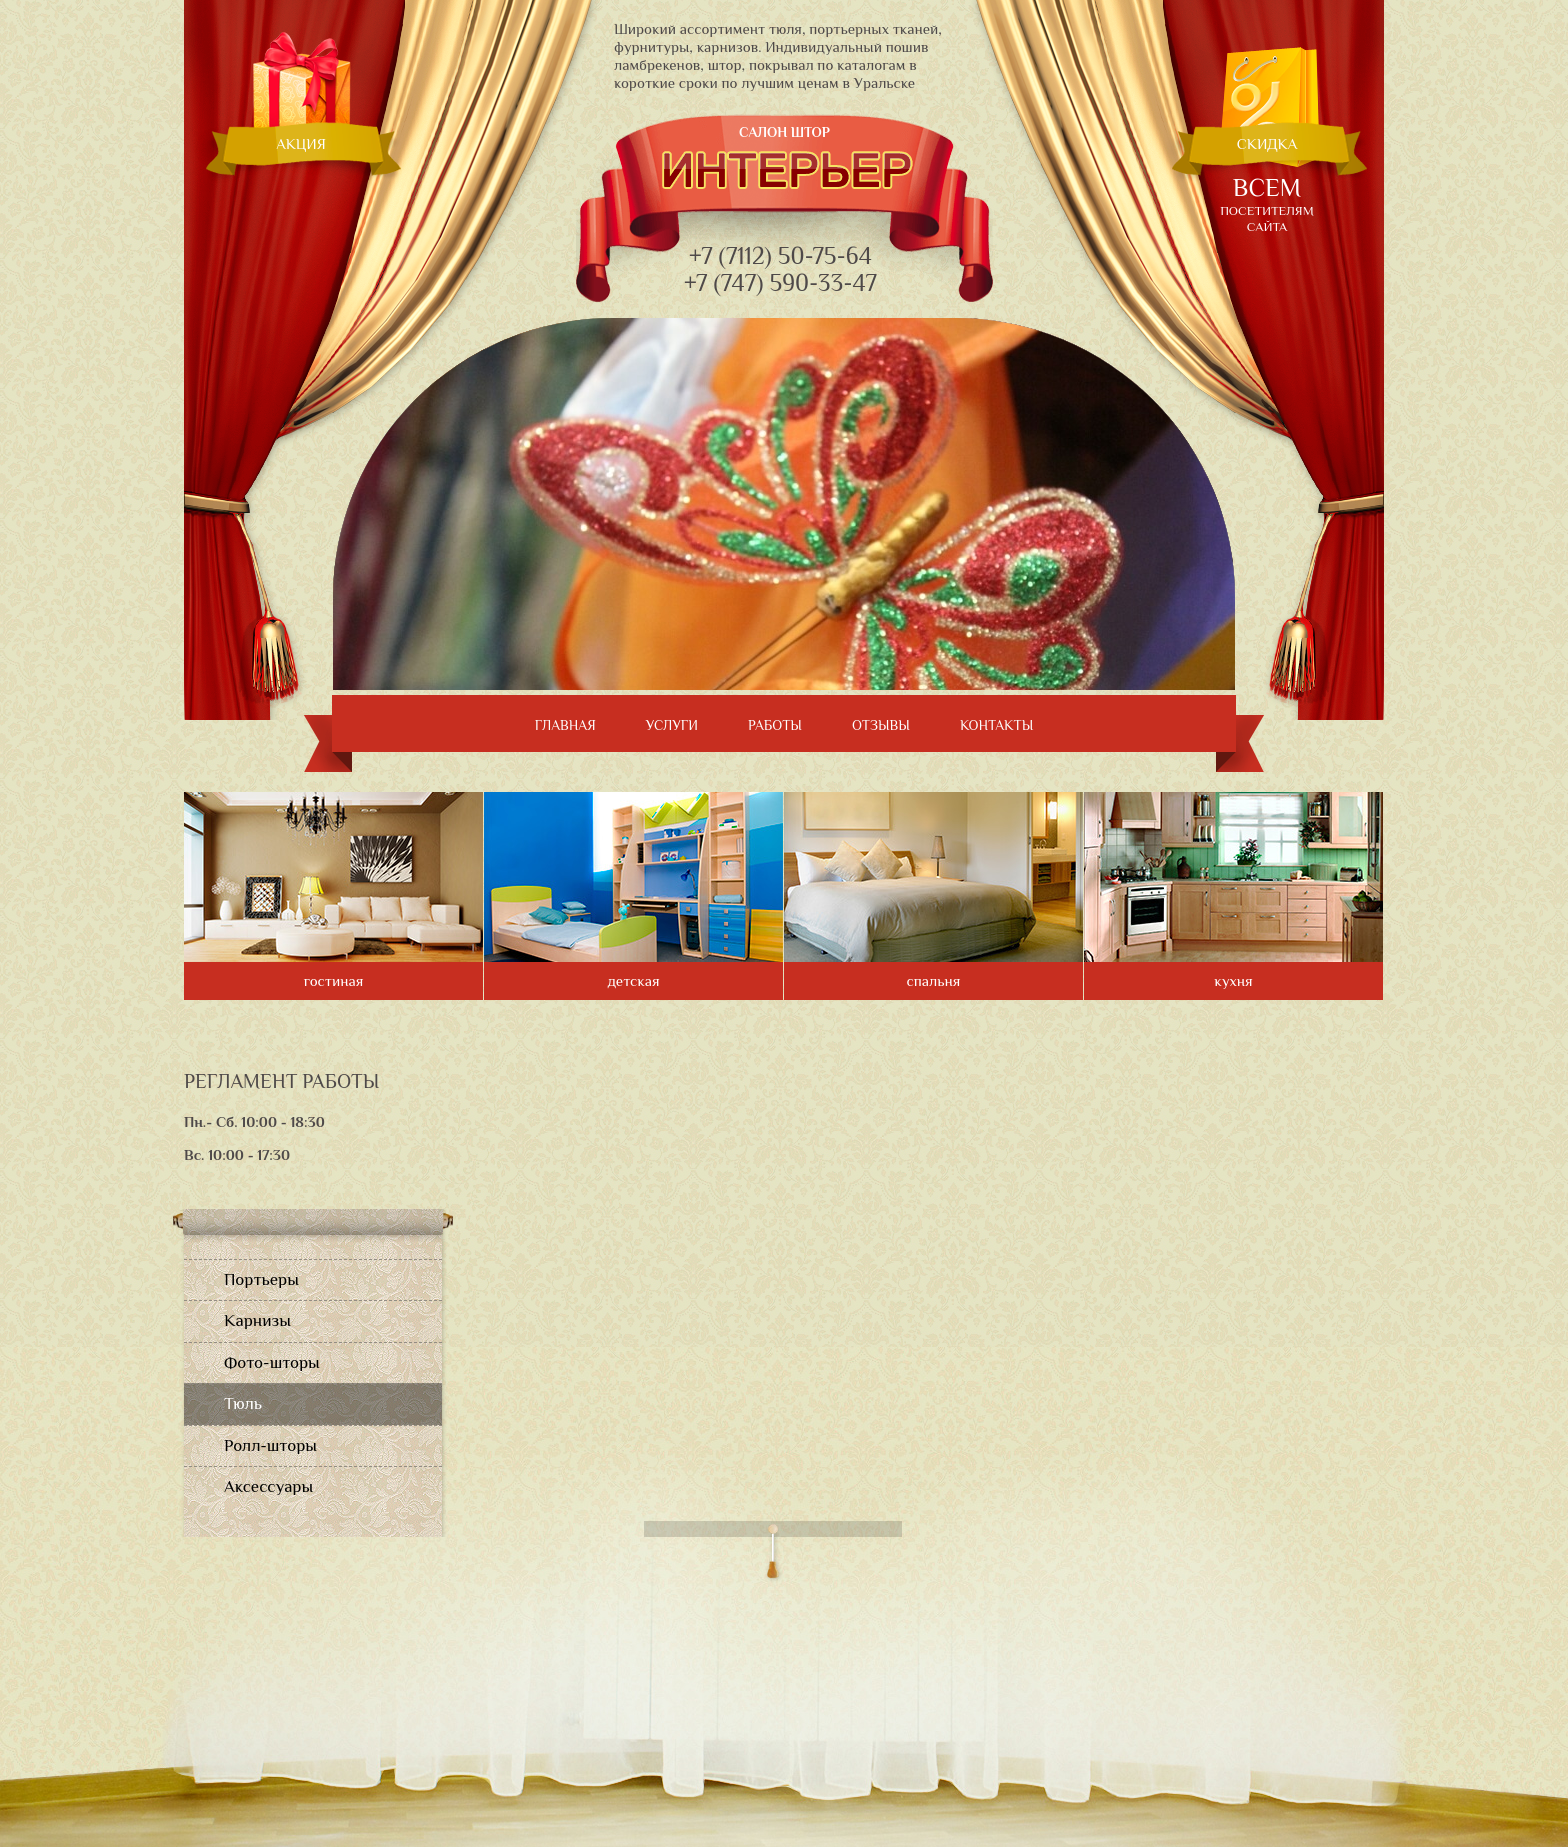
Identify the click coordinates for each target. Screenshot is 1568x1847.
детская (633, 980)
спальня (934, 980)
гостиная (334, 980)
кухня (1233, 980)
